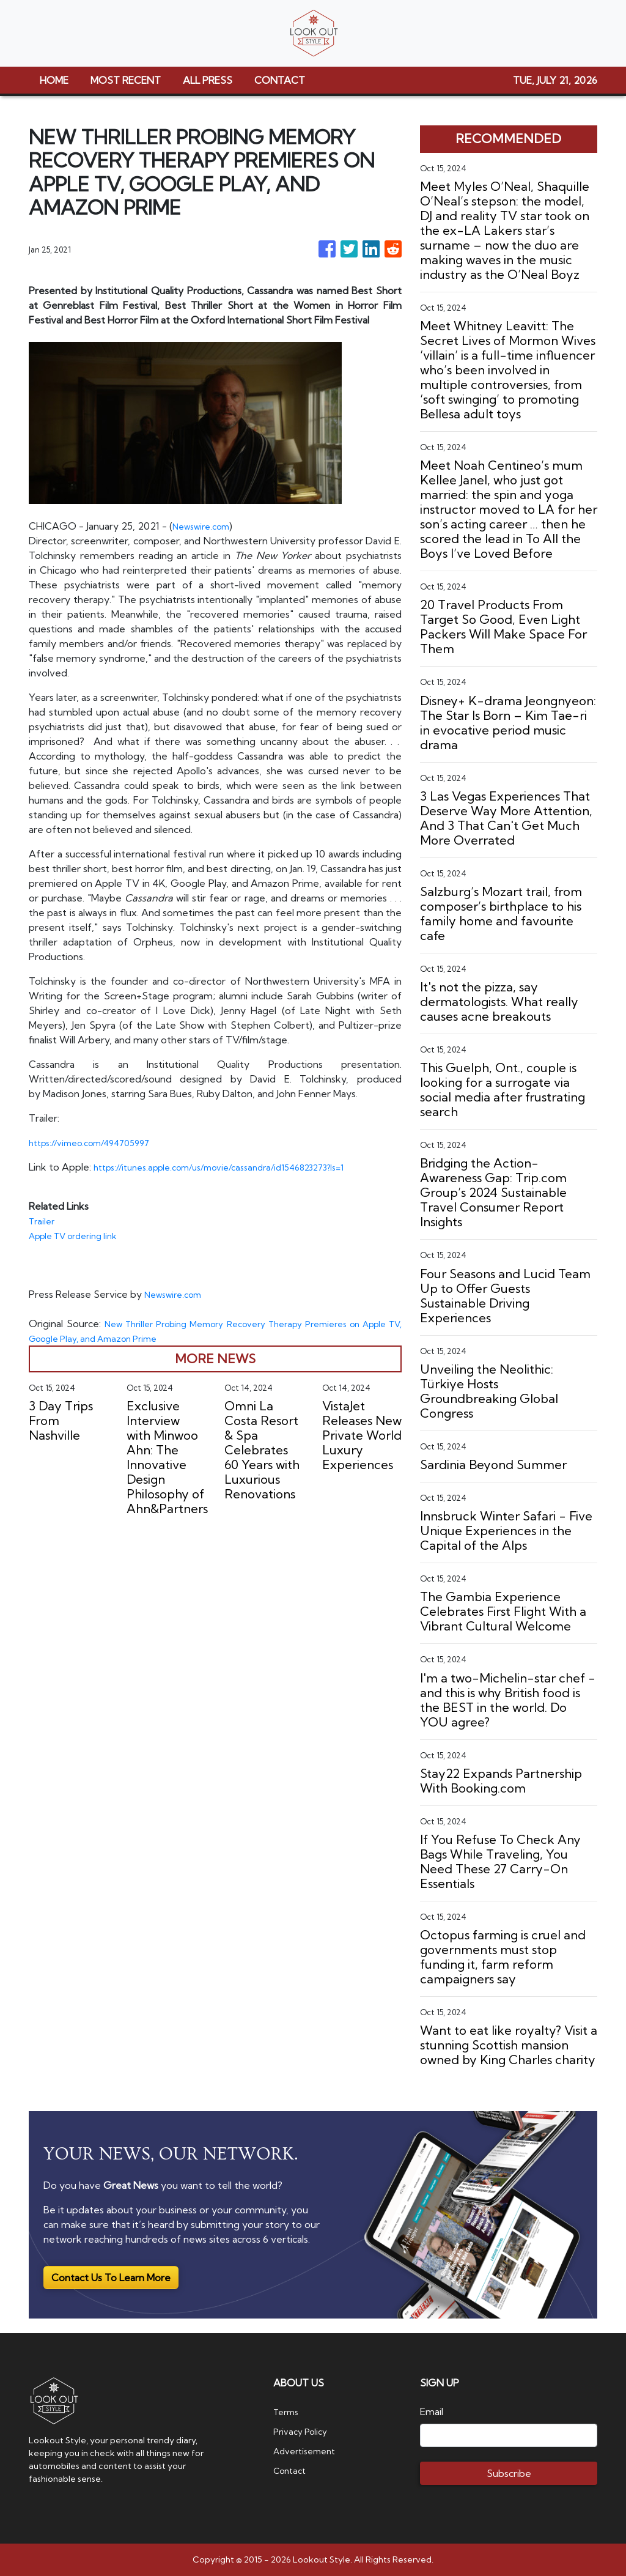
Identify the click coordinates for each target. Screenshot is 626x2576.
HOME (54, 80)
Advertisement (308, 2451)
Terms (288, 2411)
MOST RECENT (125, 80)
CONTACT (279, 80)
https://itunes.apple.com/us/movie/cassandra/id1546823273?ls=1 (237, 1167)
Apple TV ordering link (80, 1235)
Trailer (43, 1221)
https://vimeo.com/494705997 (98, 1142)
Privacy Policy (303, 2431)
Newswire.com (206, 526)
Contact (292, 2470)
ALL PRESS (207, 80)
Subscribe (509, 2473)
